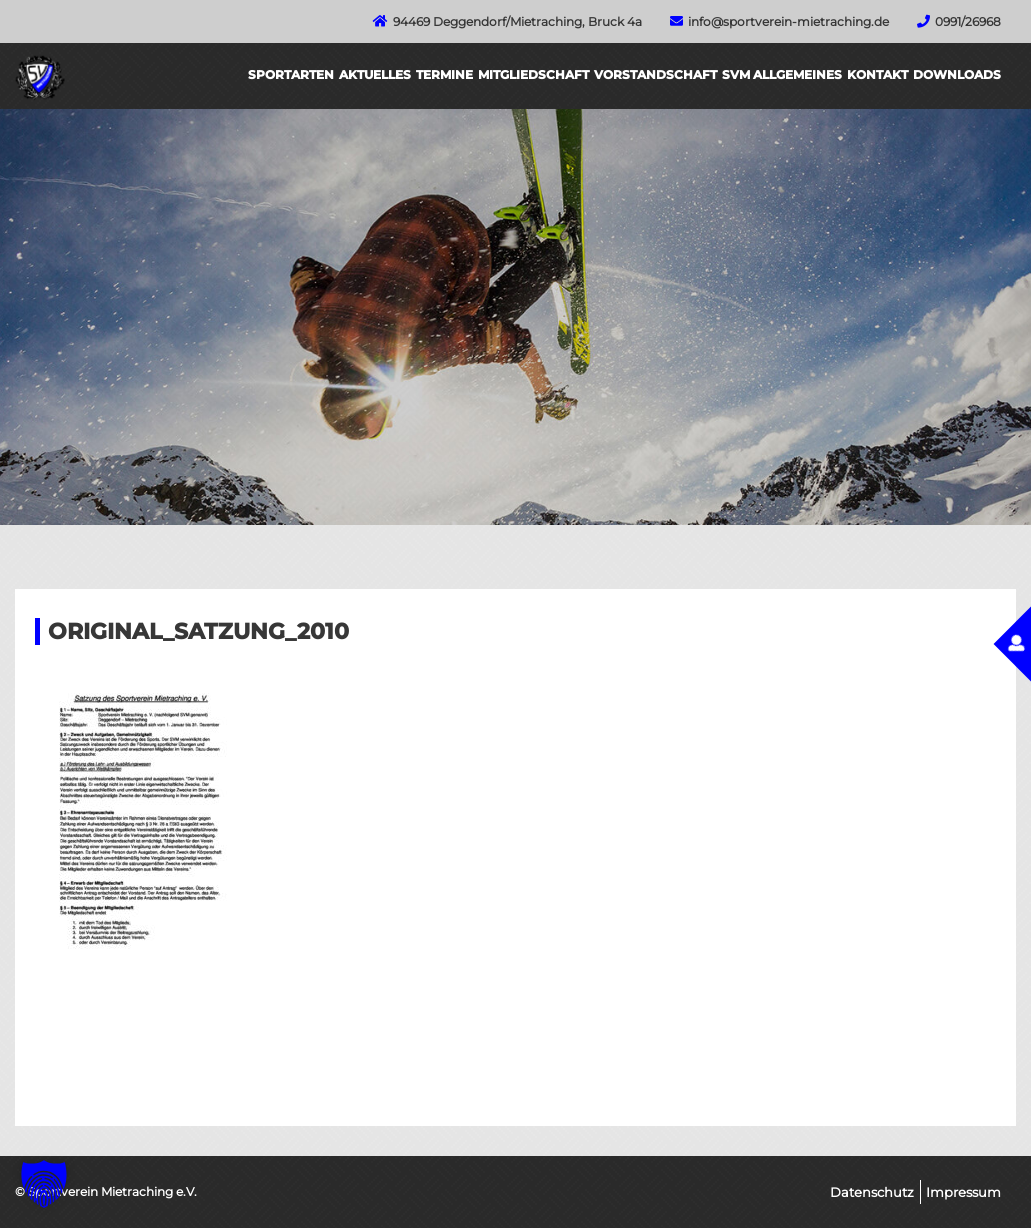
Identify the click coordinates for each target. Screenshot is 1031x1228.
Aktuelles (375, 74)
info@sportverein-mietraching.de (788, 21)
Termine (444, 74)
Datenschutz (872, 1192)
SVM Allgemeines (782, 74)
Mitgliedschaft (533, 74)
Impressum (963, 1192)
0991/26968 (968, 21)
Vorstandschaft (655, 74)
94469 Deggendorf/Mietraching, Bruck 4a (517, 21)
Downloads (957, 74)
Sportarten (291, 74)
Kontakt (877, 74)
